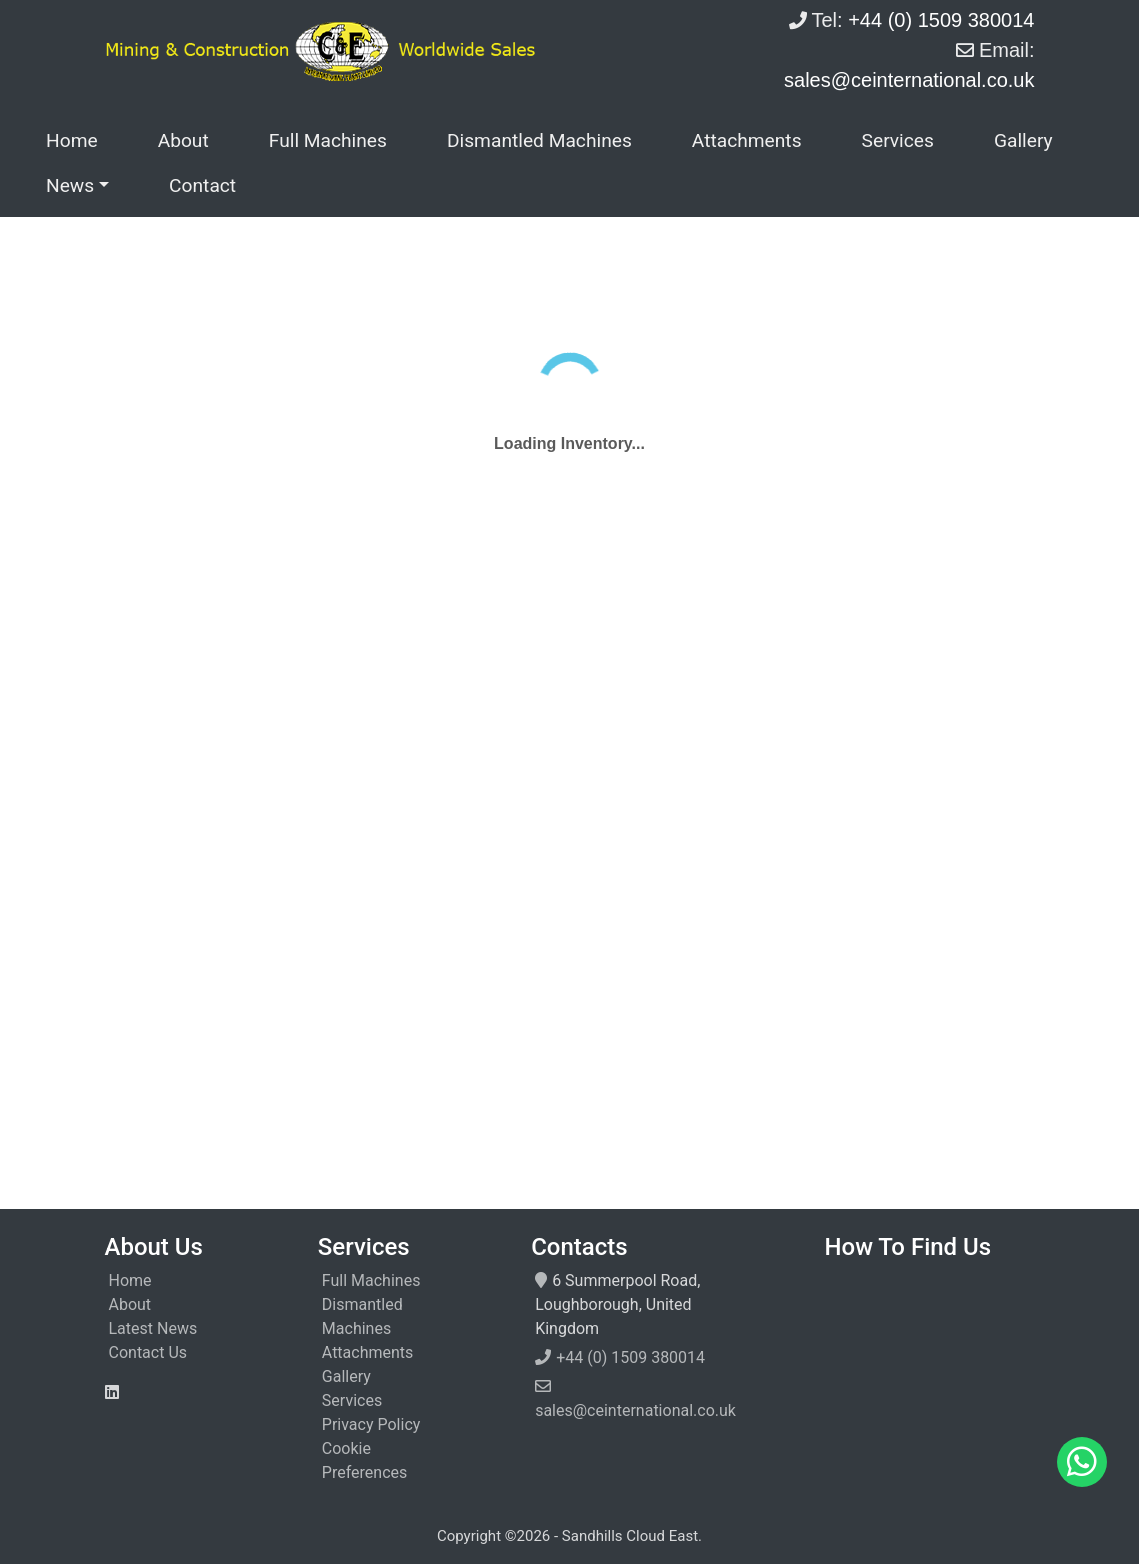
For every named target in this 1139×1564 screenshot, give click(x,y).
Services (898, 140)
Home (72, 140)
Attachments (747, 140)
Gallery (1023, 140)
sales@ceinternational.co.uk (635, 1410)
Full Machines (328, 140)
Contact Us (148, 1352)
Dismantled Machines (539, 140)
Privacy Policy (371, 1424)
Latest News (153, 1328)
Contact (202, 185)
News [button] (70, 185)
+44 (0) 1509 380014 (630, 1357)
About (183, 140)
